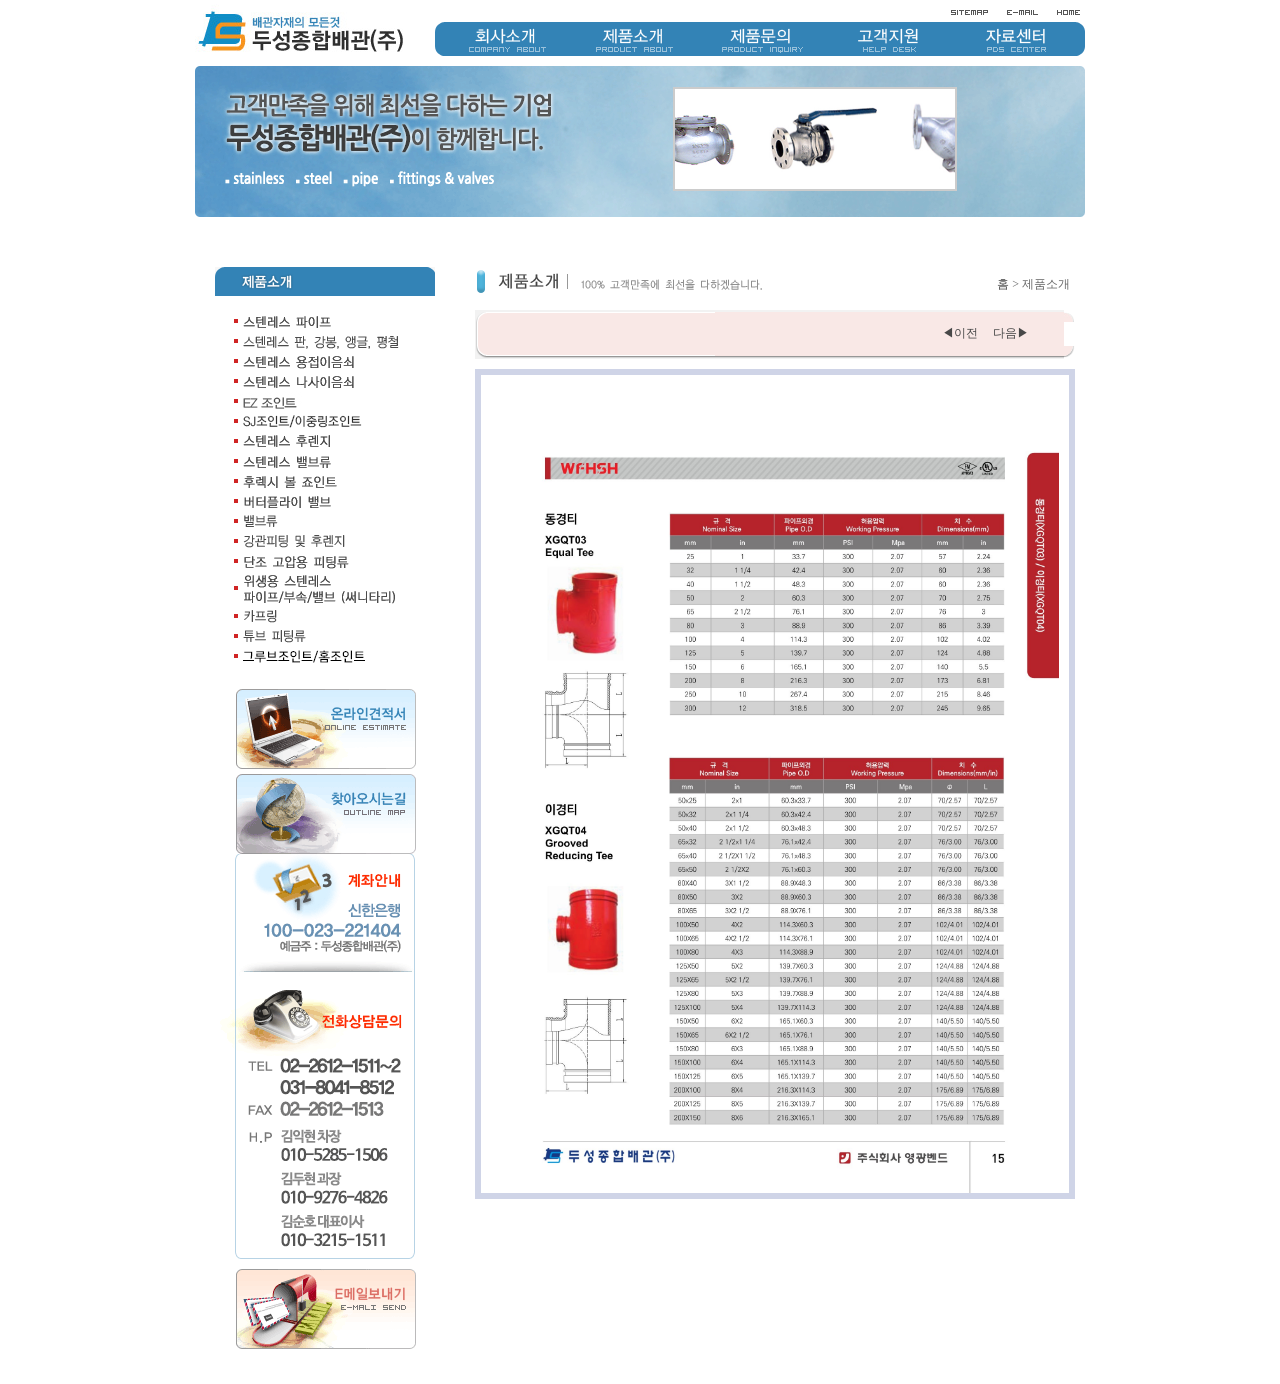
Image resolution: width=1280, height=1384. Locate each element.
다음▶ (1009, 298)
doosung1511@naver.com (1062, 1364)
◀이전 (960, 298)
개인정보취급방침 (973, 1347)
